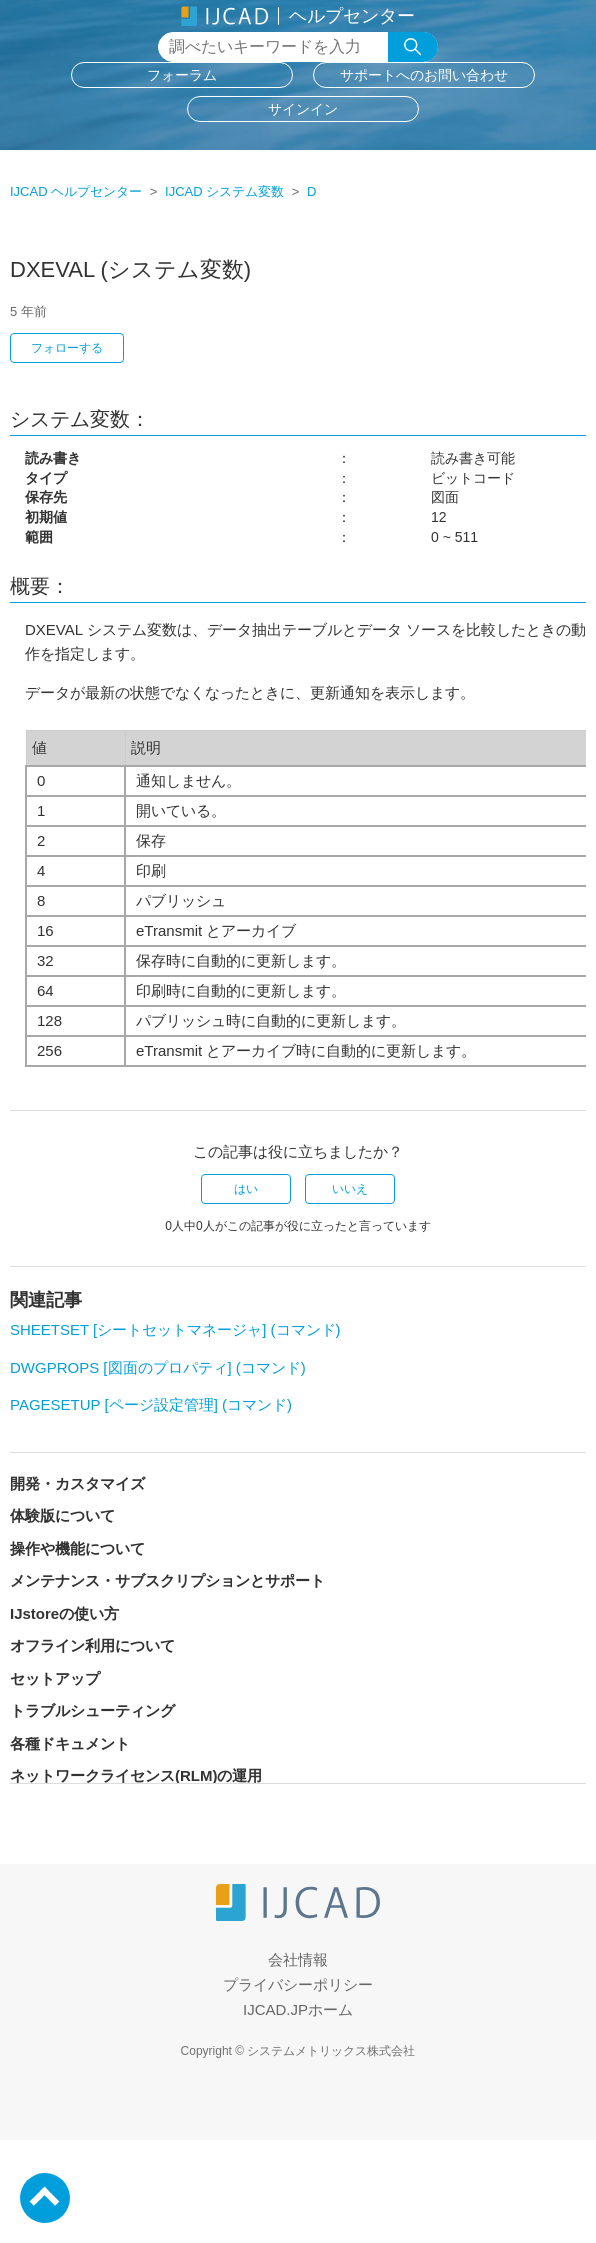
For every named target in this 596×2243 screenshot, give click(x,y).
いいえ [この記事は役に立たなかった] (350, 1189)
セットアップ (55, 1678)
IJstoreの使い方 (64, 1613)
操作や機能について (77, 1548)
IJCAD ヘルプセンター (76, 191)
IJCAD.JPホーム (298, 2009)
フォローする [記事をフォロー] (67, 348)
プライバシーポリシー (298, 1984)
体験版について (62, 1515)
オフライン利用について (92, 1645)
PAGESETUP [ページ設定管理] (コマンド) (151, 1404)
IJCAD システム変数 (224, 191)
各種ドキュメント (70, 1743)
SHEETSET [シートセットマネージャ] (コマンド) (175, 1329)
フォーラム (182, 75)
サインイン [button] (303, 109)
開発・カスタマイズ (77, 1483)
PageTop (45, 2198)
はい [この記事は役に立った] (246, 1189)
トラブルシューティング (92, 1710)
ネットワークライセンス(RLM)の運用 (136, 1775)
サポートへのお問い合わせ (424, 75)
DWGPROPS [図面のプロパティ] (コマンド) (158, 1367)
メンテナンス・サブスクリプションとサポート (167, 1580)
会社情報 (298, 1959)
